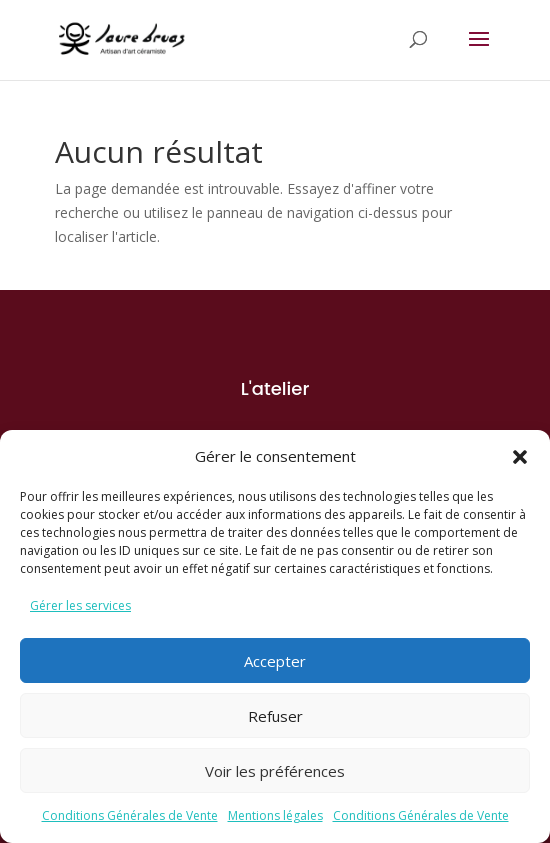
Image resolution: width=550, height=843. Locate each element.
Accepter (275, 661)
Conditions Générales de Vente (130, 815)
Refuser (275, 716)
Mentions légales (275, 815)
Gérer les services (80, 605)
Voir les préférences (275, 771)
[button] (520, 457)
